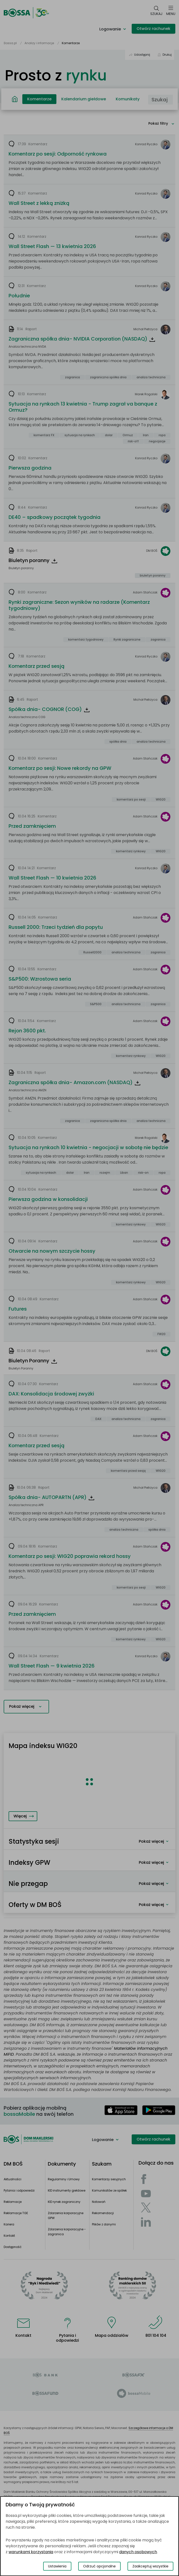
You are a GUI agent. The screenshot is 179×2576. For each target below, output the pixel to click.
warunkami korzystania (31, 2552)
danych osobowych (138, 2552)
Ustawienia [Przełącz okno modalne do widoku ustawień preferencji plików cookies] (57, 2566)
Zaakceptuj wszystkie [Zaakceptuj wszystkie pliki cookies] (150, 2566)
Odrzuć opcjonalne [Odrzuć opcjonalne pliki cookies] (99, 2566)
